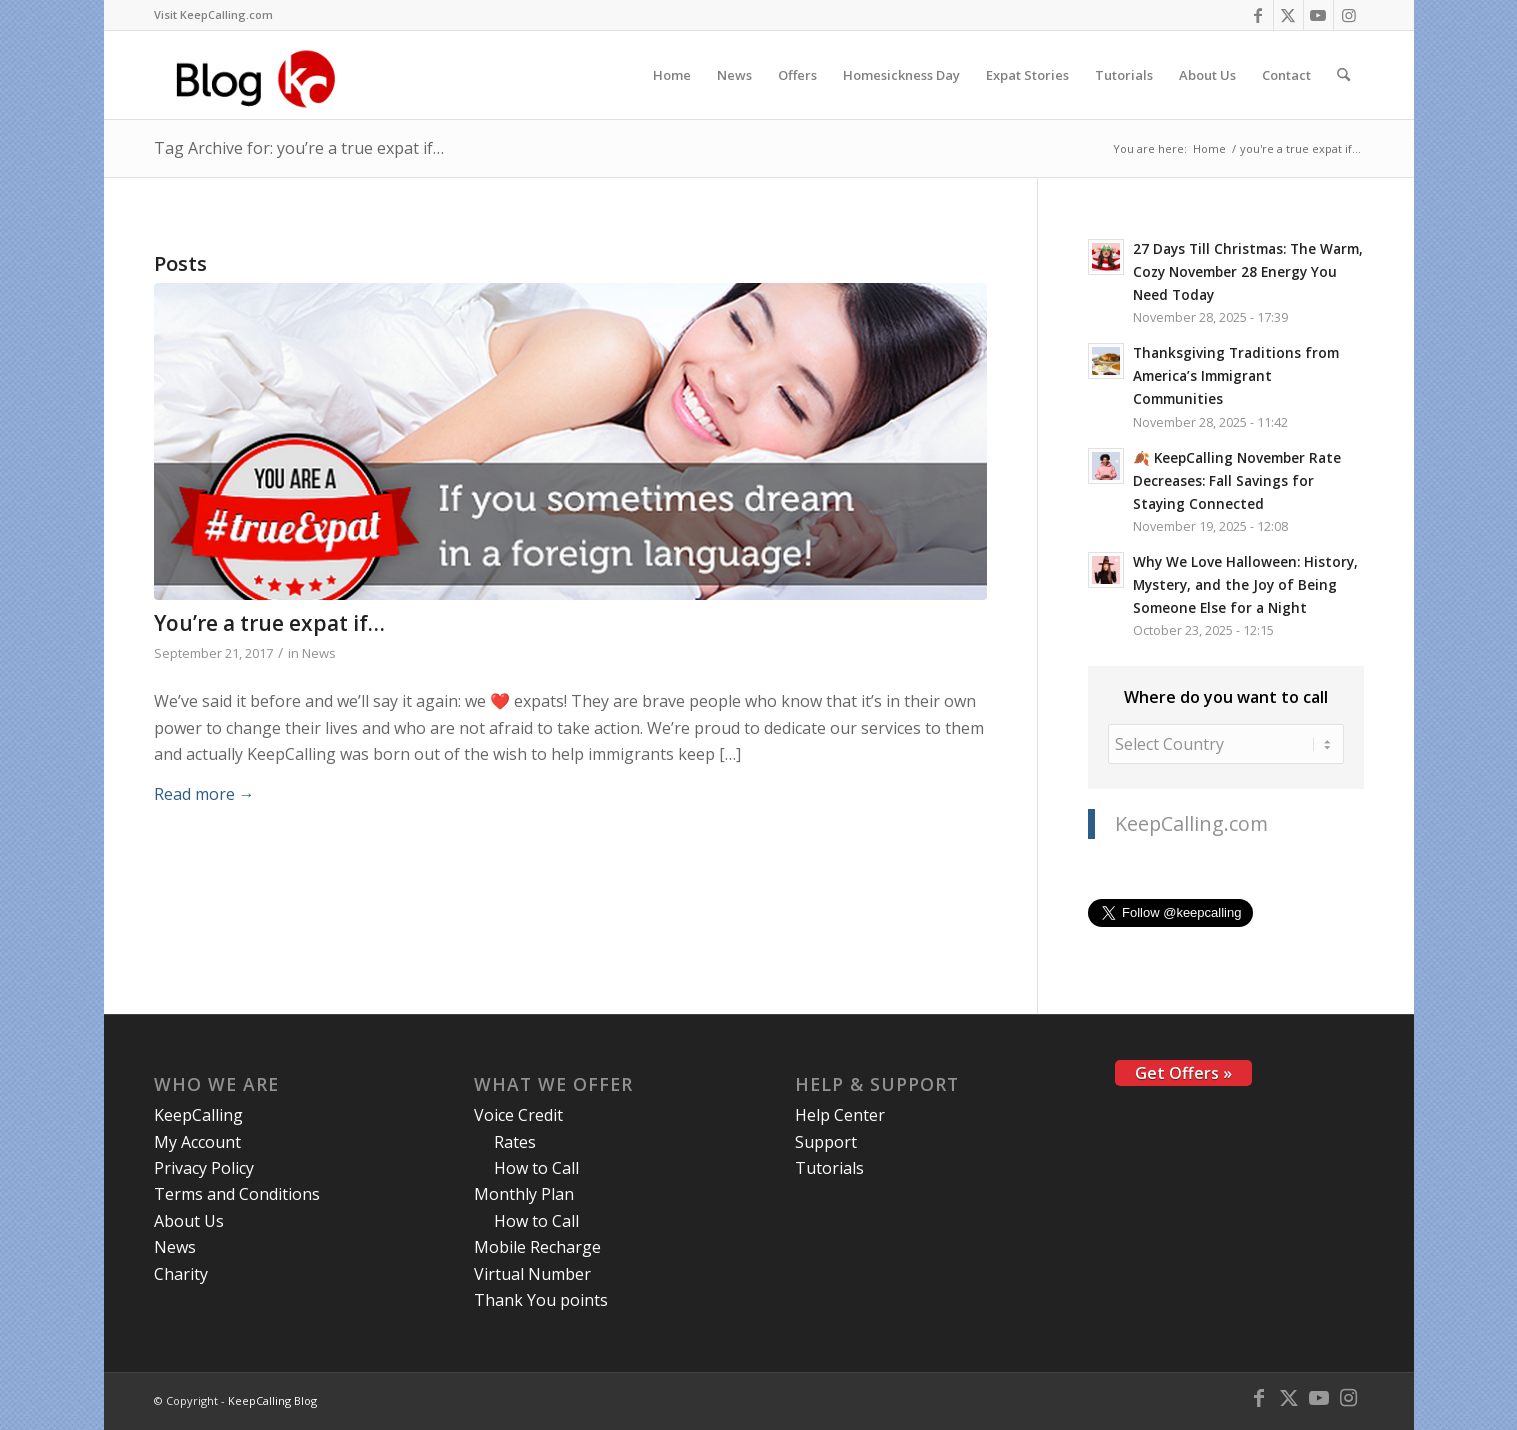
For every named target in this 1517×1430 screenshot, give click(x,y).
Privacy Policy (204, 1168)
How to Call (536, 1168)
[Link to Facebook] (1258, 15)
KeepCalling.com (1191, 823)
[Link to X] (1288, 15)
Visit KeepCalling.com (213, 14)
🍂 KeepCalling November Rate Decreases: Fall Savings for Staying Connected (1237, 480)
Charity (181, 1274)
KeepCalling (198, 1115)
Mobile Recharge (537, 1247)
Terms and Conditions (237, 1194)
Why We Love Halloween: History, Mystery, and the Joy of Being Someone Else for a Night (1245, 584)
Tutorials (829, 1168)
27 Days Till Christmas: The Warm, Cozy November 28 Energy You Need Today (1248, 271)
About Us (189, 1221)
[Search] (1343, 75)
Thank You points (541, 1300)
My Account (197, 1142)
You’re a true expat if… (269, 623)
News (319, 653)
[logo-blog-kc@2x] (261, 75)
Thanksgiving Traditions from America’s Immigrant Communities (1236, 375)
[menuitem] (213, 15)
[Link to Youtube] (1318, 15)
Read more (204, 794)
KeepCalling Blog (272, 1400)
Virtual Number (532, 1274)
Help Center (840, 1115)
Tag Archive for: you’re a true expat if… (299, 148)
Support (826, 1142)
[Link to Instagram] (1349, 15)
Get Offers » (1183, 1073)
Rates (515, 1142)
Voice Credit (518, 1115)
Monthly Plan (524, 1194)
